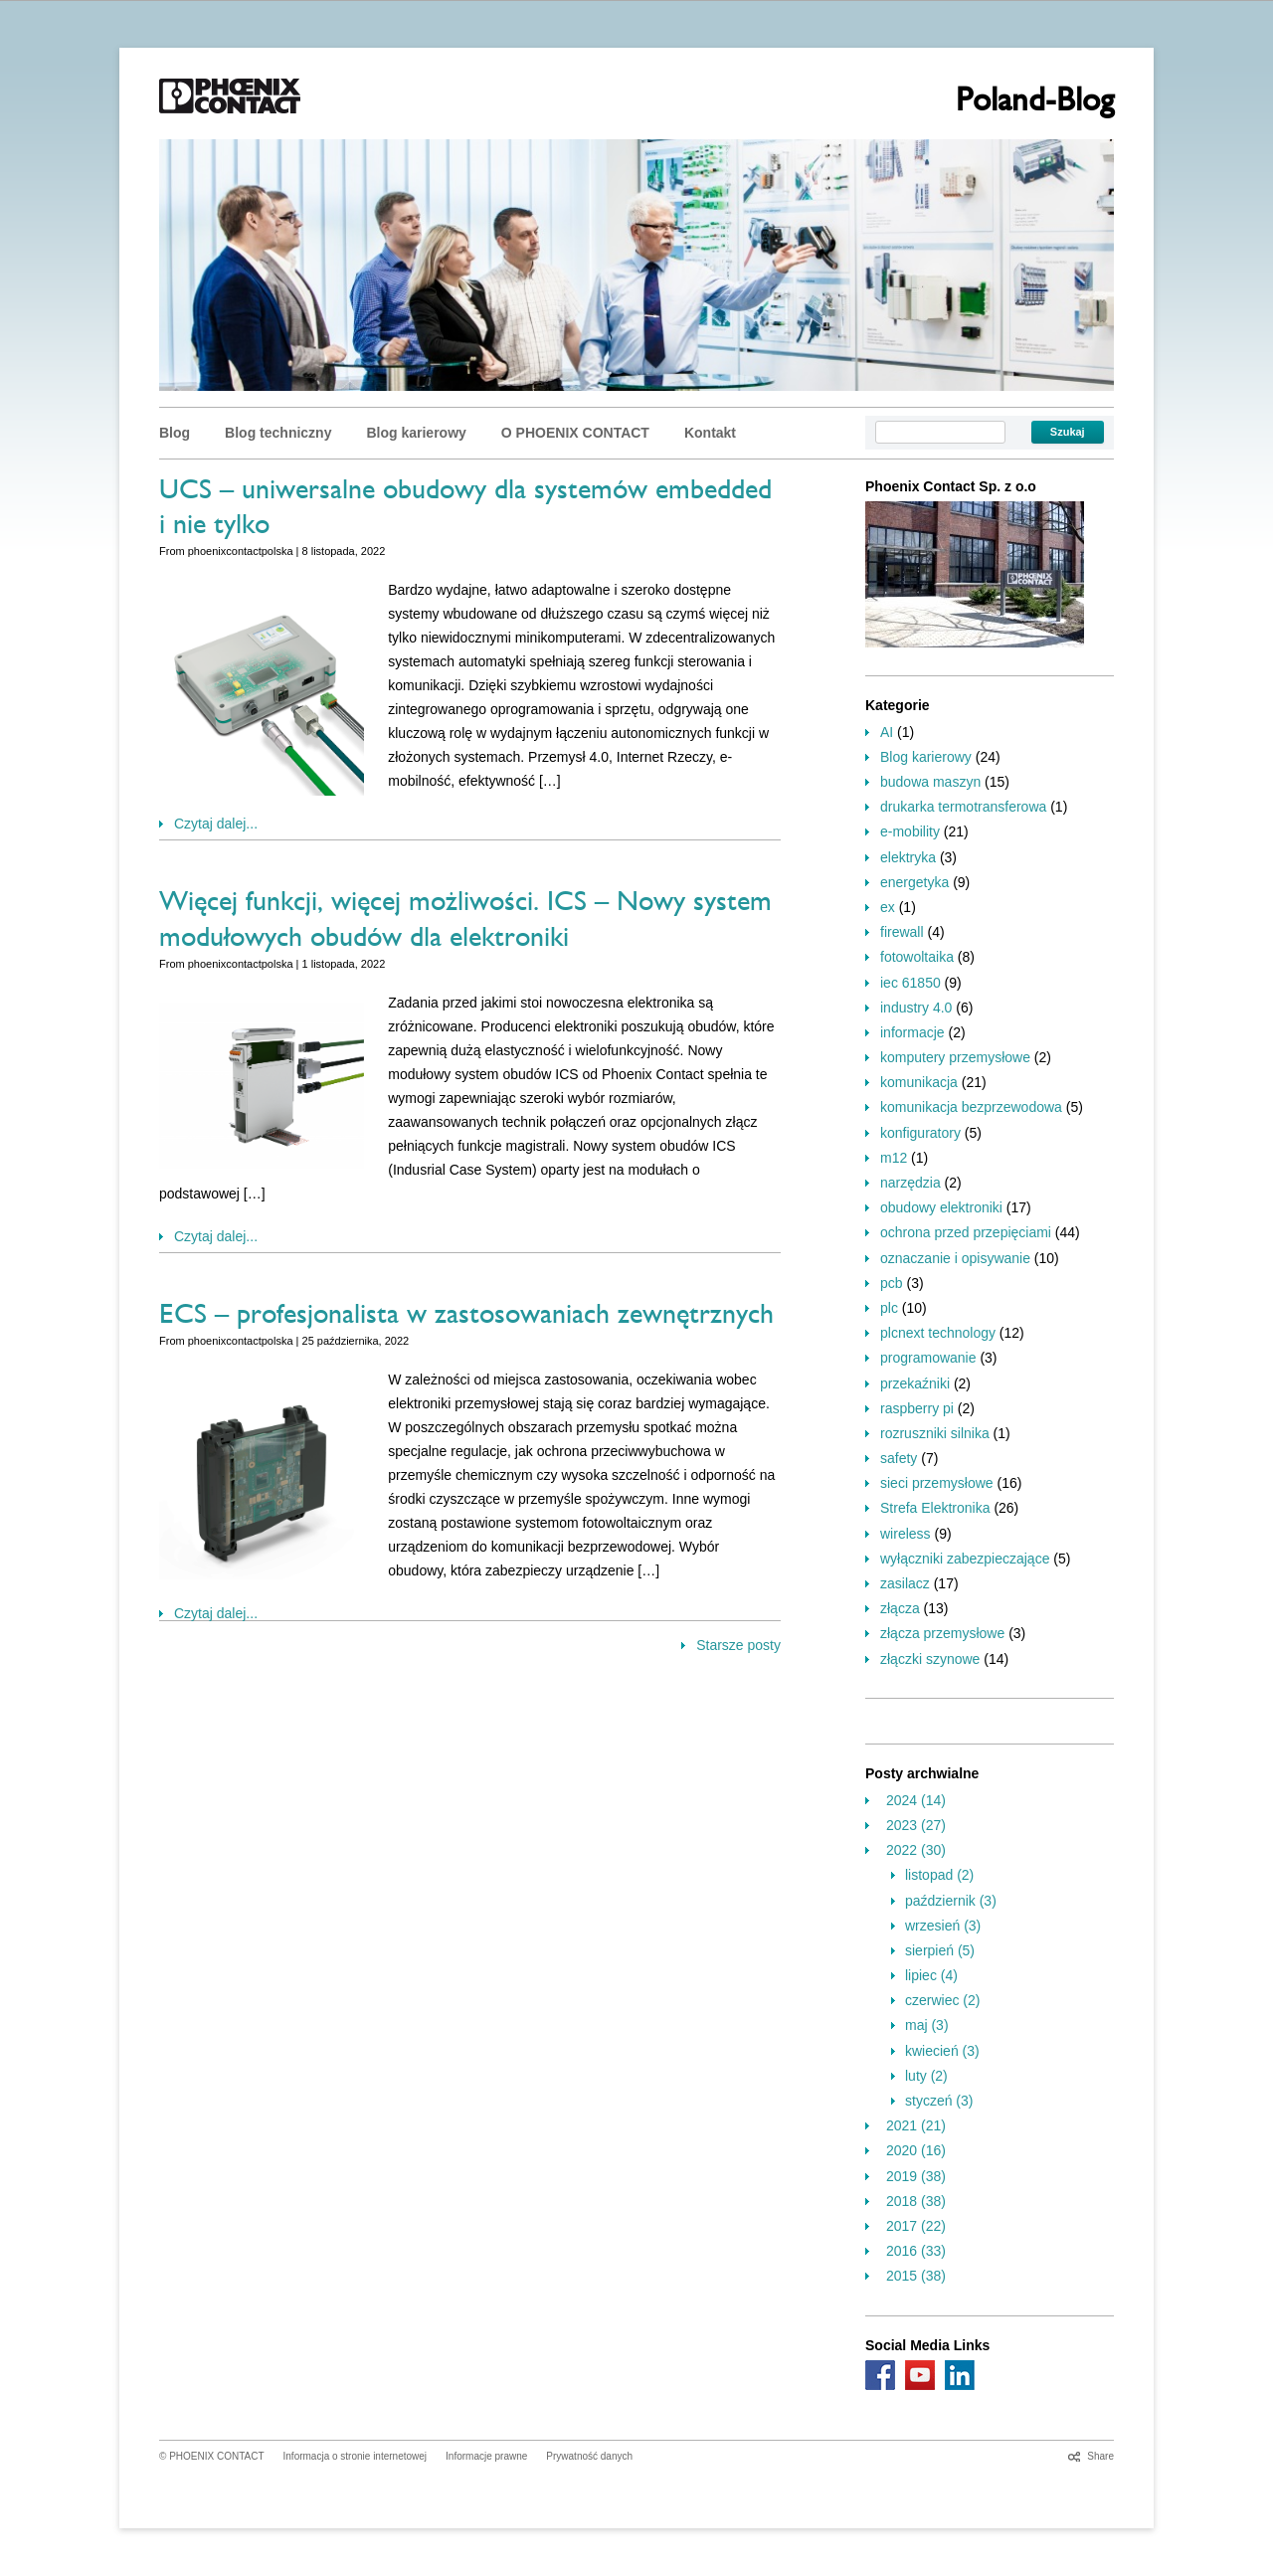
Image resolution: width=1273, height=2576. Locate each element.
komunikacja (919, 1082)
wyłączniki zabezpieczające (964, 1558)
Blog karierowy (415, 433)
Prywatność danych (589, 2456)
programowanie (928, 1358)
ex (887, 907)
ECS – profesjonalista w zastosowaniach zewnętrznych (466, 1318)
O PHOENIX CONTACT (575, 433)
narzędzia (910, 1183)
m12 (893, 1158)
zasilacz (905, 1583)
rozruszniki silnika (935, 1433)
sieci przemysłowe (937, 1483)
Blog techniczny (278, 433)
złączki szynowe (930, 1659)
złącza (900, 1608)
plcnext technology (938, 1333)
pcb (891, 1283)
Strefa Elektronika (935, 1508)
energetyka (914, 882)
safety (898, 1458)
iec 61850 (910, 983)
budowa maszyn (930, 782)
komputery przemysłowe (955, 1057)
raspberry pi (917, 1408)
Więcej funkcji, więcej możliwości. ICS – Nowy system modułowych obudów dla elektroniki (465, 922)
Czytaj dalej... (216, 823)
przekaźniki (915, 1383)
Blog (174, 433)
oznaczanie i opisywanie (955, 1258)
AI (886, 732)
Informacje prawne (486, 2456)
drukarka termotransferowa (963, 807)
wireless (905, 1534)
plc (889, 1308)
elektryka (908, 857)
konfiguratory (920, 1133)
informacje (912, 1032)
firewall (902, 932)
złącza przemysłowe (942, 1633)
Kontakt (710, 433)
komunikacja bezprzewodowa (971, 1107)
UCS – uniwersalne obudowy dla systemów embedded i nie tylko (465, 510)
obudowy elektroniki (941, 1207)
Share (1100, 2456)
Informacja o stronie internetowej (355, 2456)
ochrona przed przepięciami (965, 1232)
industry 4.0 (916, 1007)
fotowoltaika (917, 957)
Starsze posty (738, 1645)
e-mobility (910, 831)
